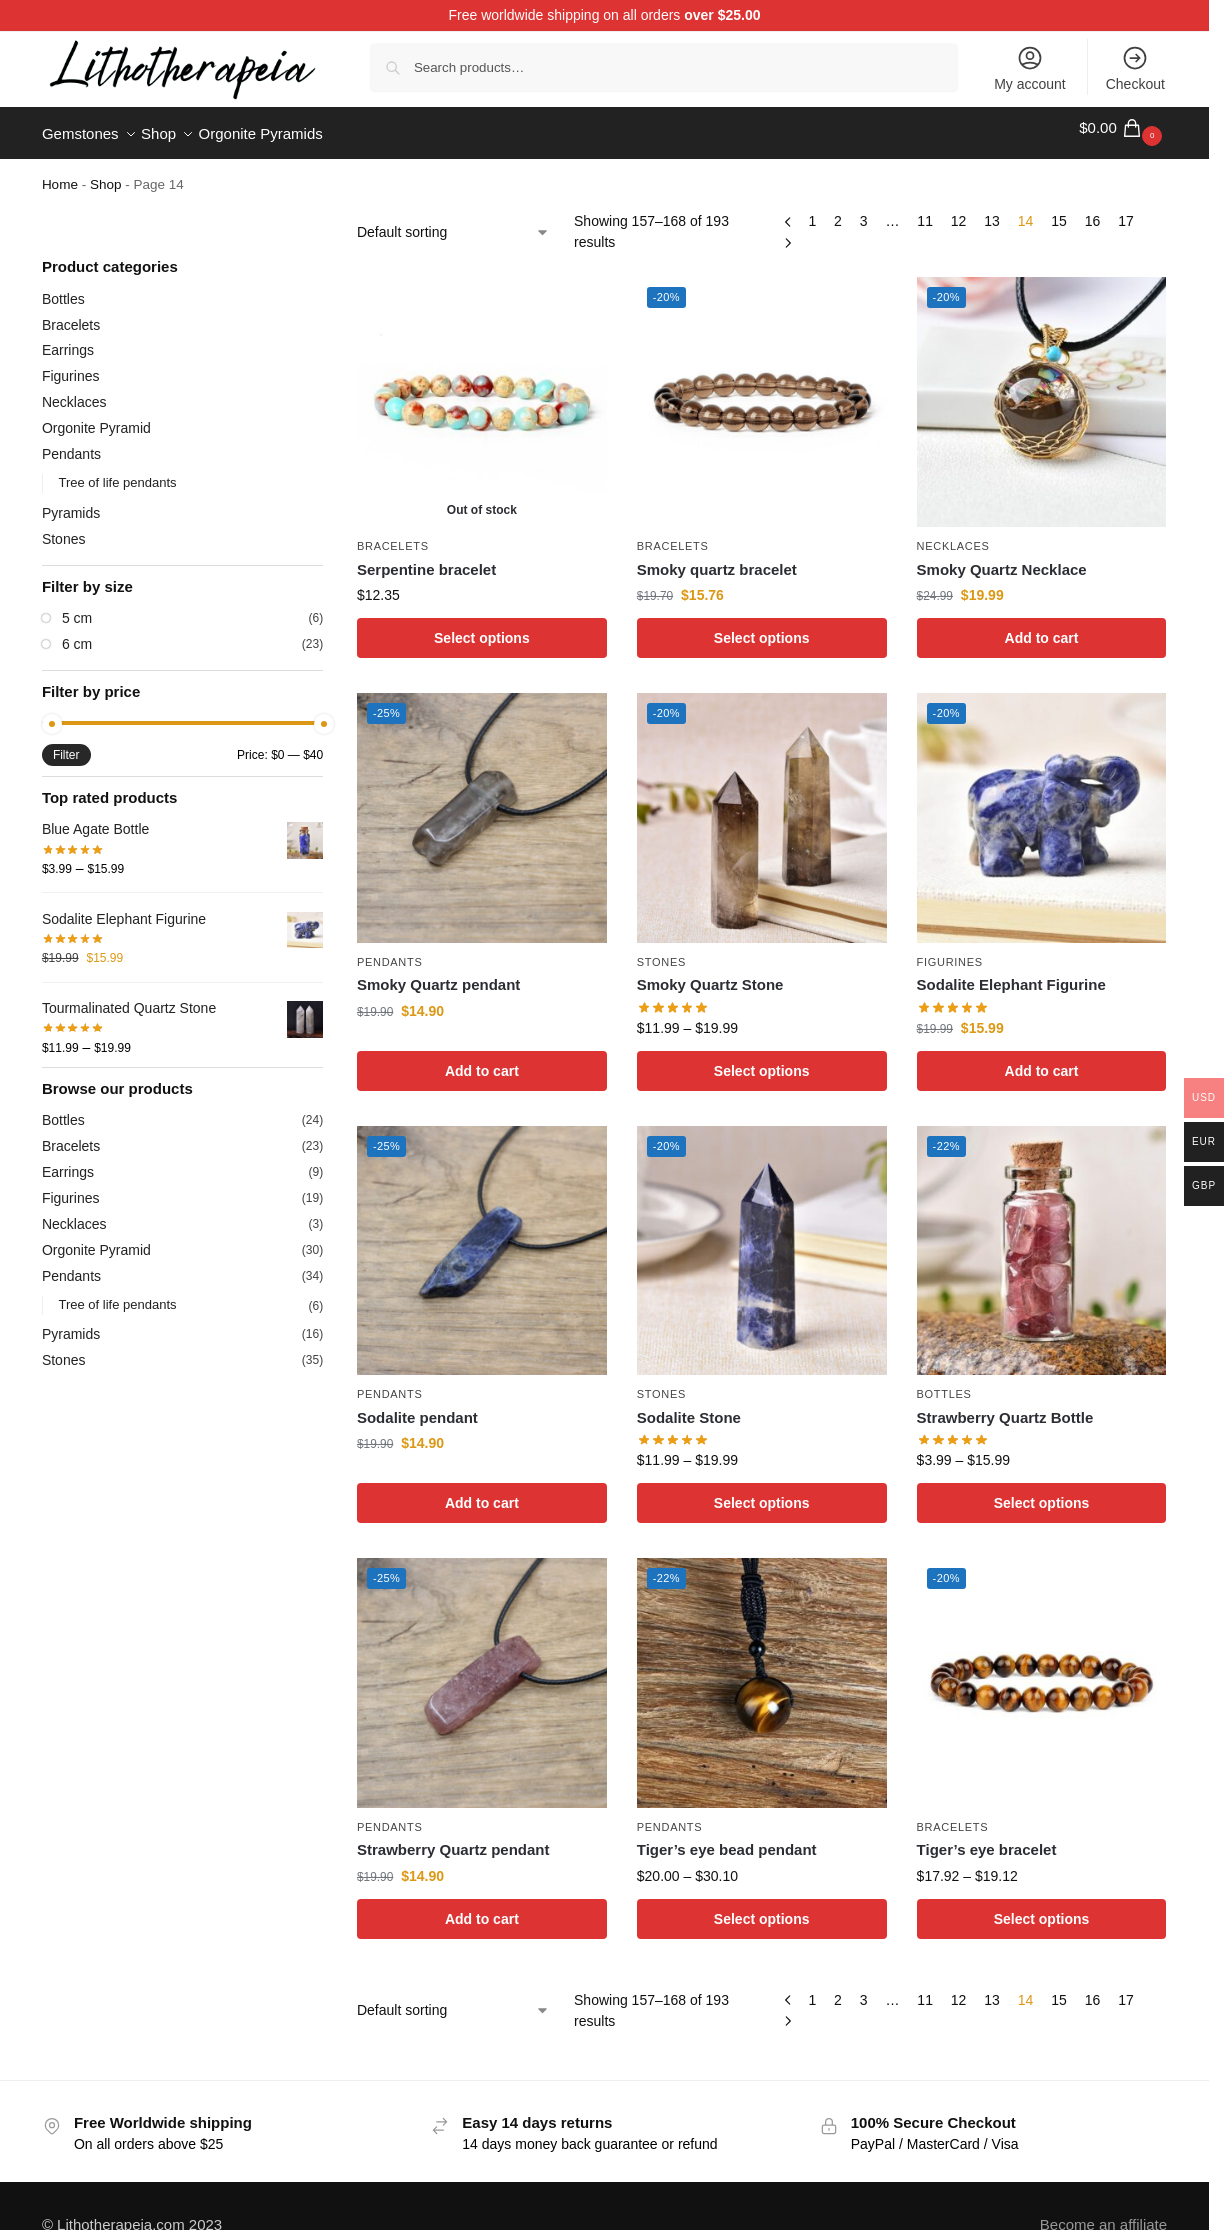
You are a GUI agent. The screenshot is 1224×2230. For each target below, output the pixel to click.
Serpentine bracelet (426, 557)
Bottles (944, 1383)
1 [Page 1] (812, 210)
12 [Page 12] (959, 210)
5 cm (77, 607)
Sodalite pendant (417, 1406)
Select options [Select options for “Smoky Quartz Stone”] (762, 1059)
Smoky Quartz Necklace (1002, 557)
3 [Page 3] (864, 210)
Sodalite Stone (689, 1406)
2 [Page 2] (838, 210)
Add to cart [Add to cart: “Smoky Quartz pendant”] (482, 1059)
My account (1030, 68)
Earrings (68, 339)
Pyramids (71, 502)
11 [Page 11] (925, 210)
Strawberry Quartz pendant (453, 1838)
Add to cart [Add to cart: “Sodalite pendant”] (482, 1492)
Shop (106, 173)
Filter (66, 744)
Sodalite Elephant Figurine (1011, 973)
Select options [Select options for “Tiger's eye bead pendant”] (762, 1907)
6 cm (77, 633)
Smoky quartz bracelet (717, 557)
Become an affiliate (1103, 2213)
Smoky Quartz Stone (710, 973)
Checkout (1135, 68)
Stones (661, 951)
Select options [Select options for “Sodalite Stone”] (762, 1492)
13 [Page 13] (992, 210)
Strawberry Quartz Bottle (1005, 1406)
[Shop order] (453, 221)
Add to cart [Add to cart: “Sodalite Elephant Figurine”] (1042, 1059)
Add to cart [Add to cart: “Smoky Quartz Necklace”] (1042, 627)
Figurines (950, 951)
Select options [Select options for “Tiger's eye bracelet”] (1042, 1907)
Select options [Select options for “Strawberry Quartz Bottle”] (1042, 1492)
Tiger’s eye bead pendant (727, 1838)
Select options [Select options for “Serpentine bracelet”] (482, 627)
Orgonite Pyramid (96, 417)
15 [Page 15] (1059, 210)
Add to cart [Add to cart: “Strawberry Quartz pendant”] (482, 1907)
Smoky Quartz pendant (438, 973)
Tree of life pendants (117, 471)
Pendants (390, 951)
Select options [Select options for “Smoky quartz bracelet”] (762, 627)
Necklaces (953, 535)
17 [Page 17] (1126, 210)
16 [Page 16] (1093, 210)
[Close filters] (329, 212)
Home (60, 173)
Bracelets (393, 535)
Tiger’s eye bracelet (987, 1838)
